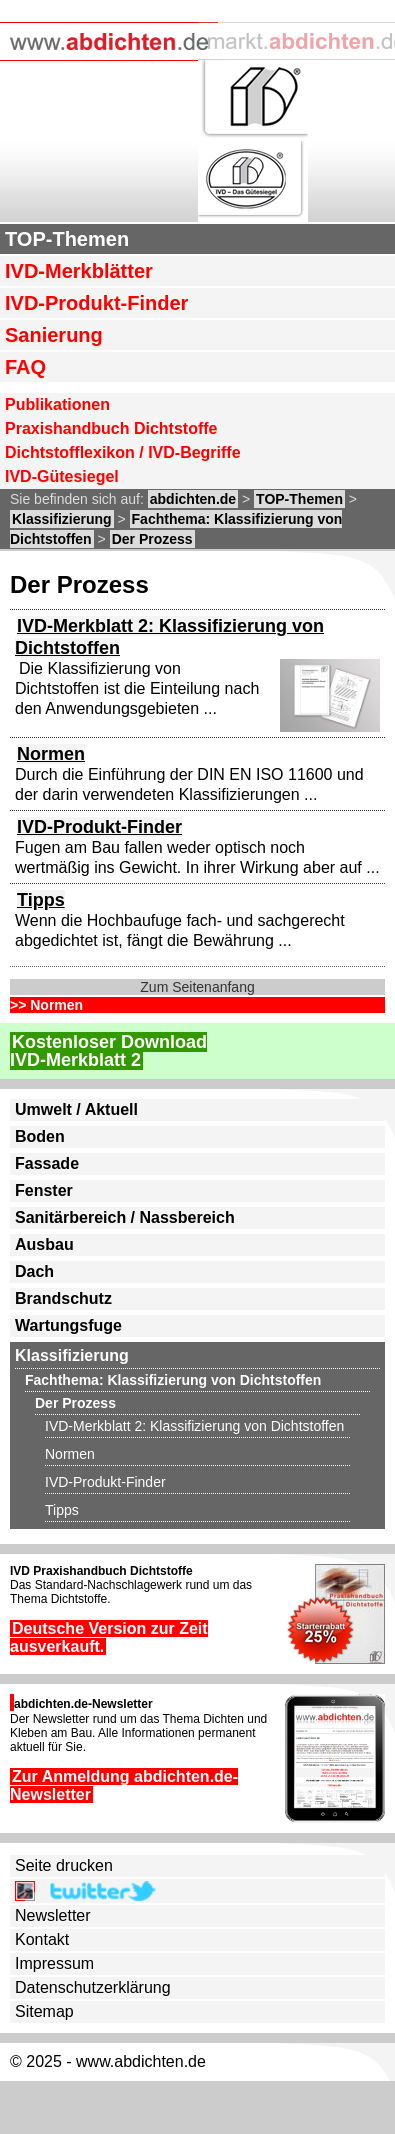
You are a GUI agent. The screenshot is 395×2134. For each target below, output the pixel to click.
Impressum (54, 1963)
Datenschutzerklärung (93, 1987)
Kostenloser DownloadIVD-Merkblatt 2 (108, 1051)
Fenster (44, 1190)
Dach (34, 1271)
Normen (51, 754)
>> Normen (46, 1005)
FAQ (25, 367)
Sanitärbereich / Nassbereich (125, 1217)
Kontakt (42, 1939)
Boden (40, 1136)
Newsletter (53, 1915)
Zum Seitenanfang (197, 987)
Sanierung (54, 335)
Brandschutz (63, 1298)
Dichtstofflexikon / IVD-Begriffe (123, 452)
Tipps (41, 900)
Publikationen (57, 404)
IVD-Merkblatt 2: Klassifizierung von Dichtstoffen (194, 1426)
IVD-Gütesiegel (62, 476)
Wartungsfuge (68, 1325)
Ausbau (44, 1244)
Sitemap (44, 2011)
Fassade (47, 1163)
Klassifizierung (62, 519)
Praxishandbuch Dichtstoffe (111, 428)
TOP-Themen (67, 239)
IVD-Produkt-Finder (96, 303)
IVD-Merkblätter (79, 271)
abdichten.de (193, 499)
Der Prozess (152, 539)
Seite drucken (64, 1865)
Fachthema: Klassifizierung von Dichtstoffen (173, 1380)
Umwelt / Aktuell (76, 1109)
